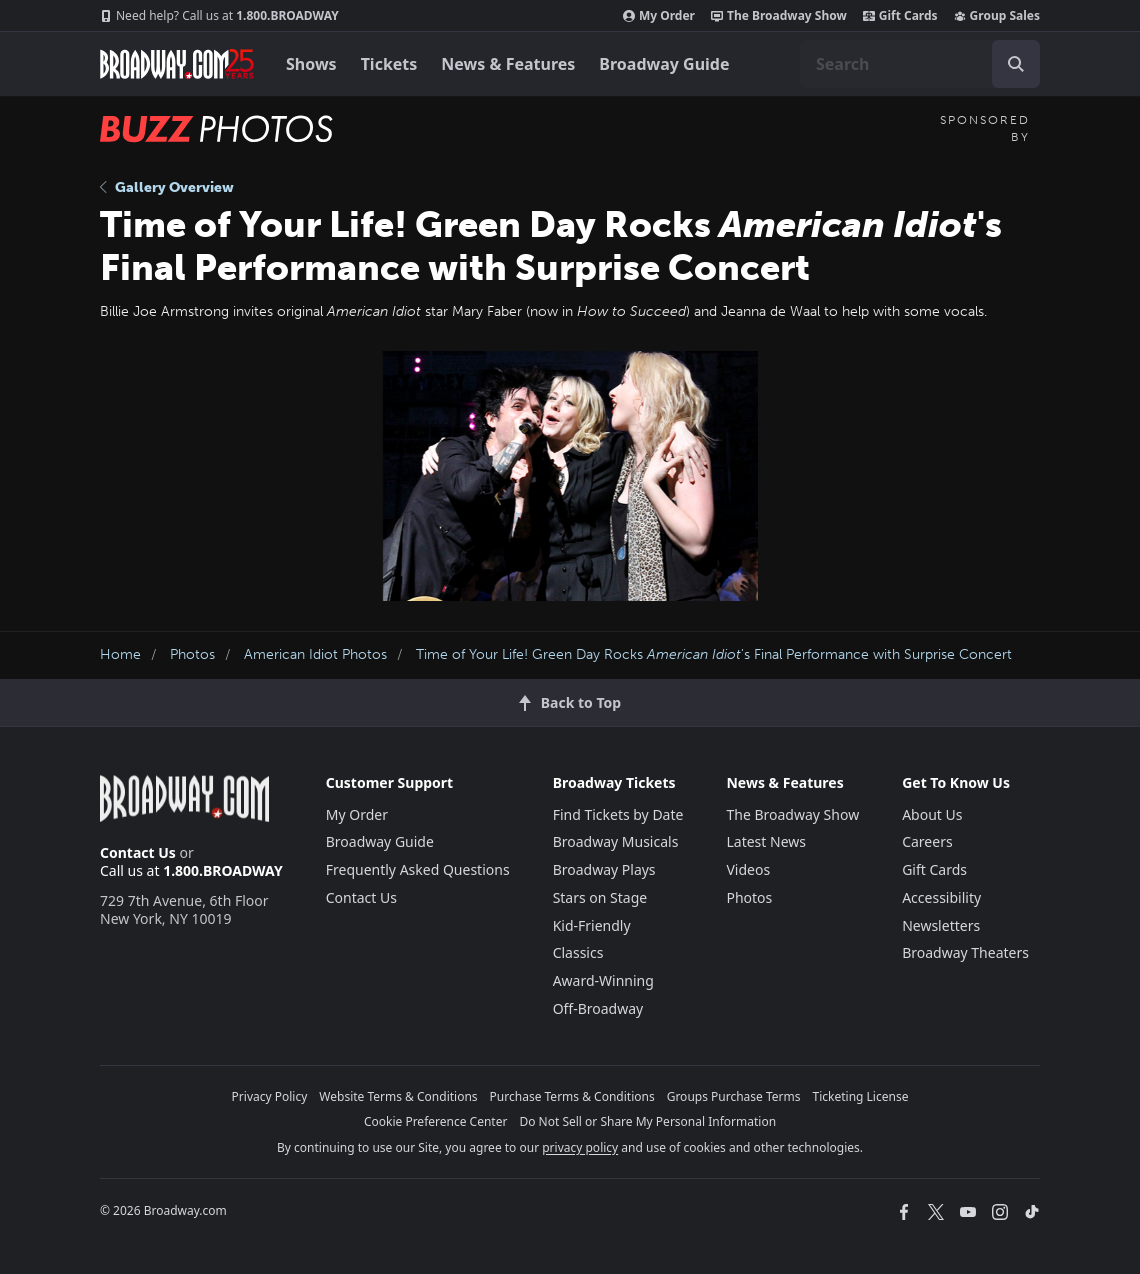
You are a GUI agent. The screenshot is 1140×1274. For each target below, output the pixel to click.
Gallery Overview (167, 187)
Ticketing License (861, 1096)
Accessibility (941, 897)
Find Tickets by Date (618, 814)
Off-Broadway (598, 1008)
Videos (748, 869)
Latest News (766, 841)
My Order (659, 16)
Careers (927, 841)
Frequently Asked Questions (418, 869)
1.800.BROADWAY (219, 16)
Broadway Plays (604, 869)
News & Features (508, 64)
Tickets (389, 64)
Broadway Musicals (616, 841)
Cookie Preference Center (436, 1121)
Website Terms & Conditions (398, 1096)
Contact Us (138, 852)
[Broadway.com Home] (177, 64)
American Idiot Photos (315, 654)
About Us (932, 814)
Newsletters (941, 925)
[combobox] (920, 64)
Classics (578, 952)
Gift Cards (900, 16)
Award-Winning (603, 980)
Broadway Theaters (965, 952)
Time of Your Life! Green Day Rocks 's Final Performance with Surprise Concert (714, 654)
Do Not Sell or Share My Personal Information (647, 1121)
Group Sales (997, 16)
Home (120, 654)
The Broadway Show (779, 16)
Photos (192, 654)
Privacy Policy (270, 1096)
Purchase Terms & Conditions (572, 1096)
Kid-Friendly (592, 925)
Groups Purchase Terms (734, 1096)
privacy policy (580, 1147)
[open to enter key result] (1016, 64)
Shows (311, 64)
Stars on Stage (600, 897)
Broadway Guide (664, 64)
